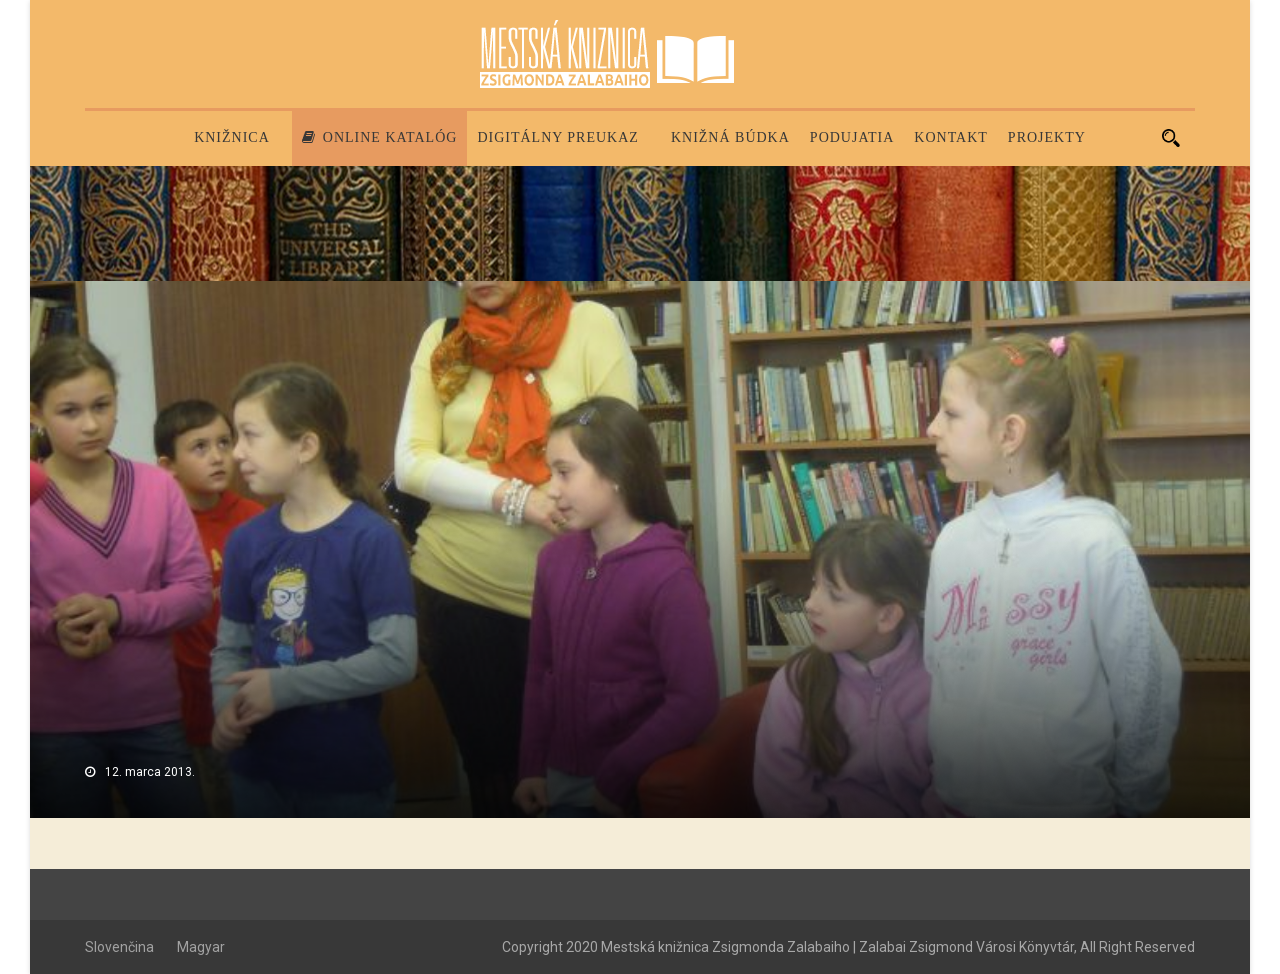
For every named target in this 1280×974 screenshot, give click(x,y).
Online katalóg (380, 137)
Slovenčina (119, 947)
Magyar (201, 947)
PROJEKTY (1047, 137)
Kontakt (951, 137)
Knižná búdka (730, 137)
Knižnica (232, 137)
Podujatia (852, 137)
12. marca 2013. (150, 772)
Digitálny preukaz (558, 137)
